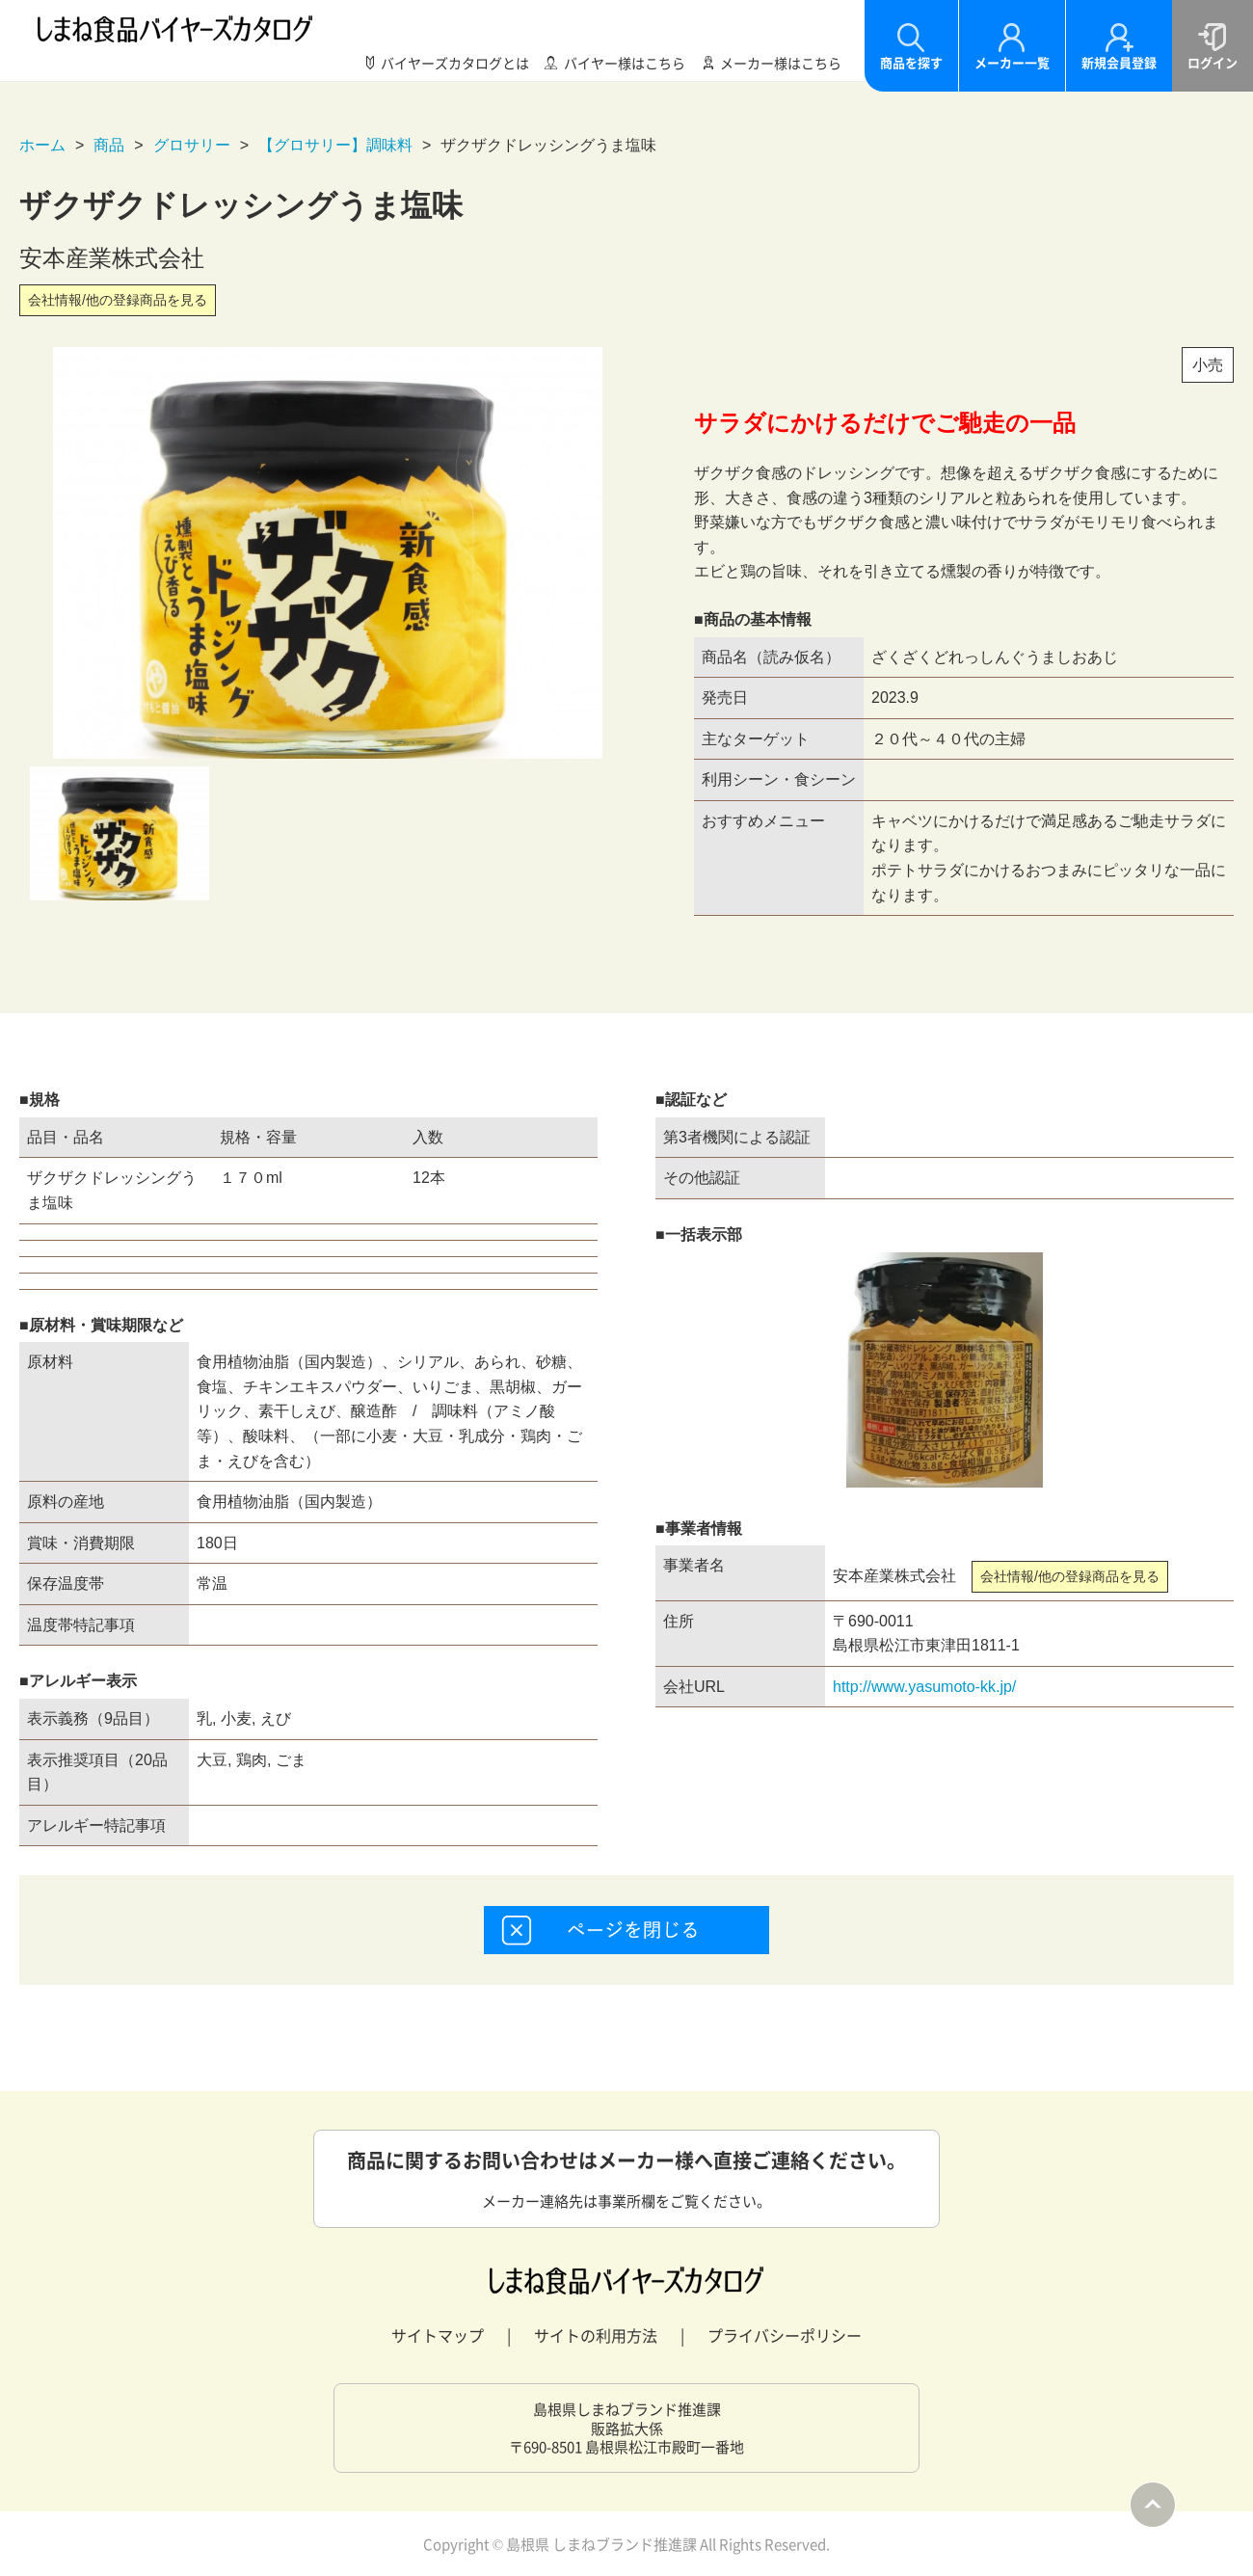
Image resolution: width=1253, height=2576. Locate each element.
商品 (108, 145)
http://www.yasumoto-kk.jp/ (924, 1686)
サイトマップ (437, 2335)
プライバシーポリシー (784, 2335)
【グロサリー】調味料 (335, 145)
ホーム (42, 145)
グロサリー (191, 145)
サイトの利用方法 (595, 2335)
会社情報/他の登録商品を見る (117, 300)
